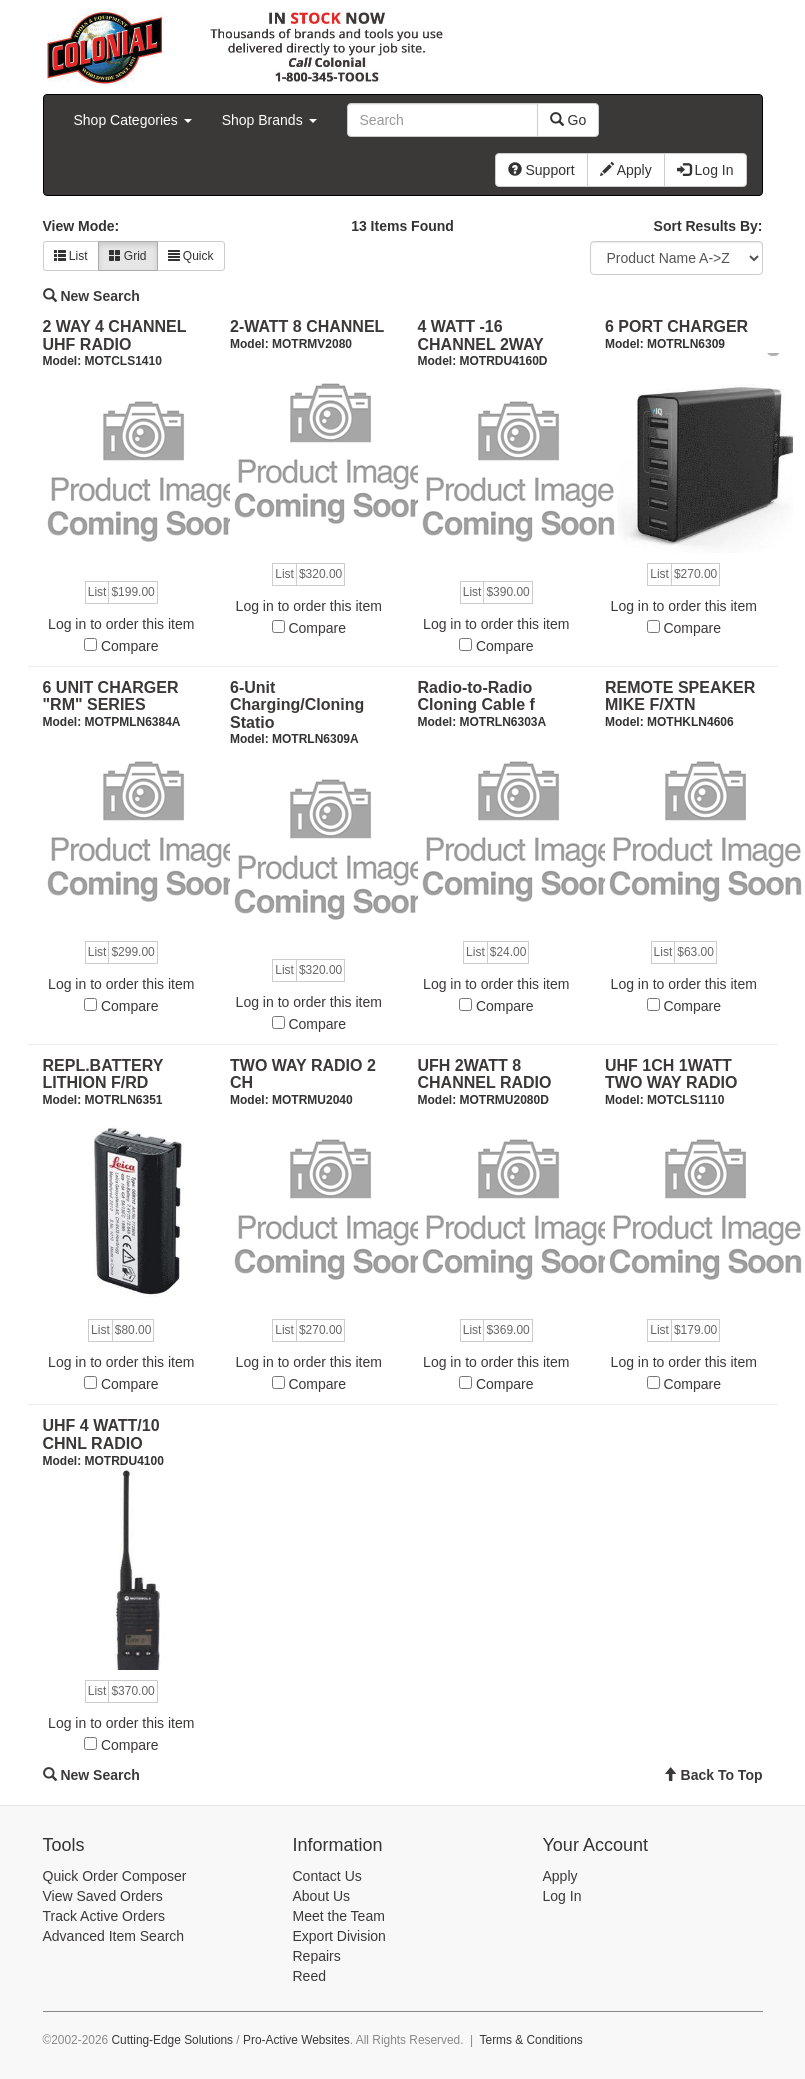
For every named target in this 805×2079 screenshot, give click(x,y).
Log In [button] (705, 170)
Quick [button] (191, 256)
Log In (562, 1896)
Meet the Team (339, 1916)
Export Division (339, 1936)
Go (568, 120)
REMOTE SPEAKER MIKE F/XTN (680, 696)
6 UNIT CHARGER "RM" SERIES (111, 696)
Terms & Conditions (531, 2040)
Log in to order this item (121, 624)
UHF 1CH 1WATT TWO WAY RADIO (671, 1074)
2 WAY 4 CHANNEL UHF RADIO (115, 335)
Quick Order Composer (115, 1876)
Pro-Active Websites (296, 2040)
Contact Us (327, 1876)
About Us (322, 1896)
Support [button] (541, 170)
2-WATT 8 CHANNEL (307, 326)
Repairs (317, 1956)
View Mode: (81, 226)
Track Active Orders (104, 1916)
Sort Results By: (708, 226)
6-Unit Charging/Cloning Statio (297, 705)
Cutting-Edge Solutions (172, 2040)
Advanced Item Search (114, 1936)
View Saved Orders (103, 1896)
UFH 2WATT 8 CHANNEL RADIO (485, 1074)
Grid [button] (128, 256)
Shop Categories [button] (133, 120)
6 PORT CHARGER (676, 326)
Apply (560, 1876)
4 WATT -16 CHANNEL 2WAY (481, 335)
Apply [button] (626, 170)
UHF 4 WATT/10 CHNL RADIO (101, 1434)
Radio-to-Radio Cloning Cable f (476, 696)
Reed (309, 1976)
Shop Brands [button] (269, 120)
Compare (130, 646)
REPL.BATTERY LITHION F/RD (103, 1074)
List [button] (71, 256)
